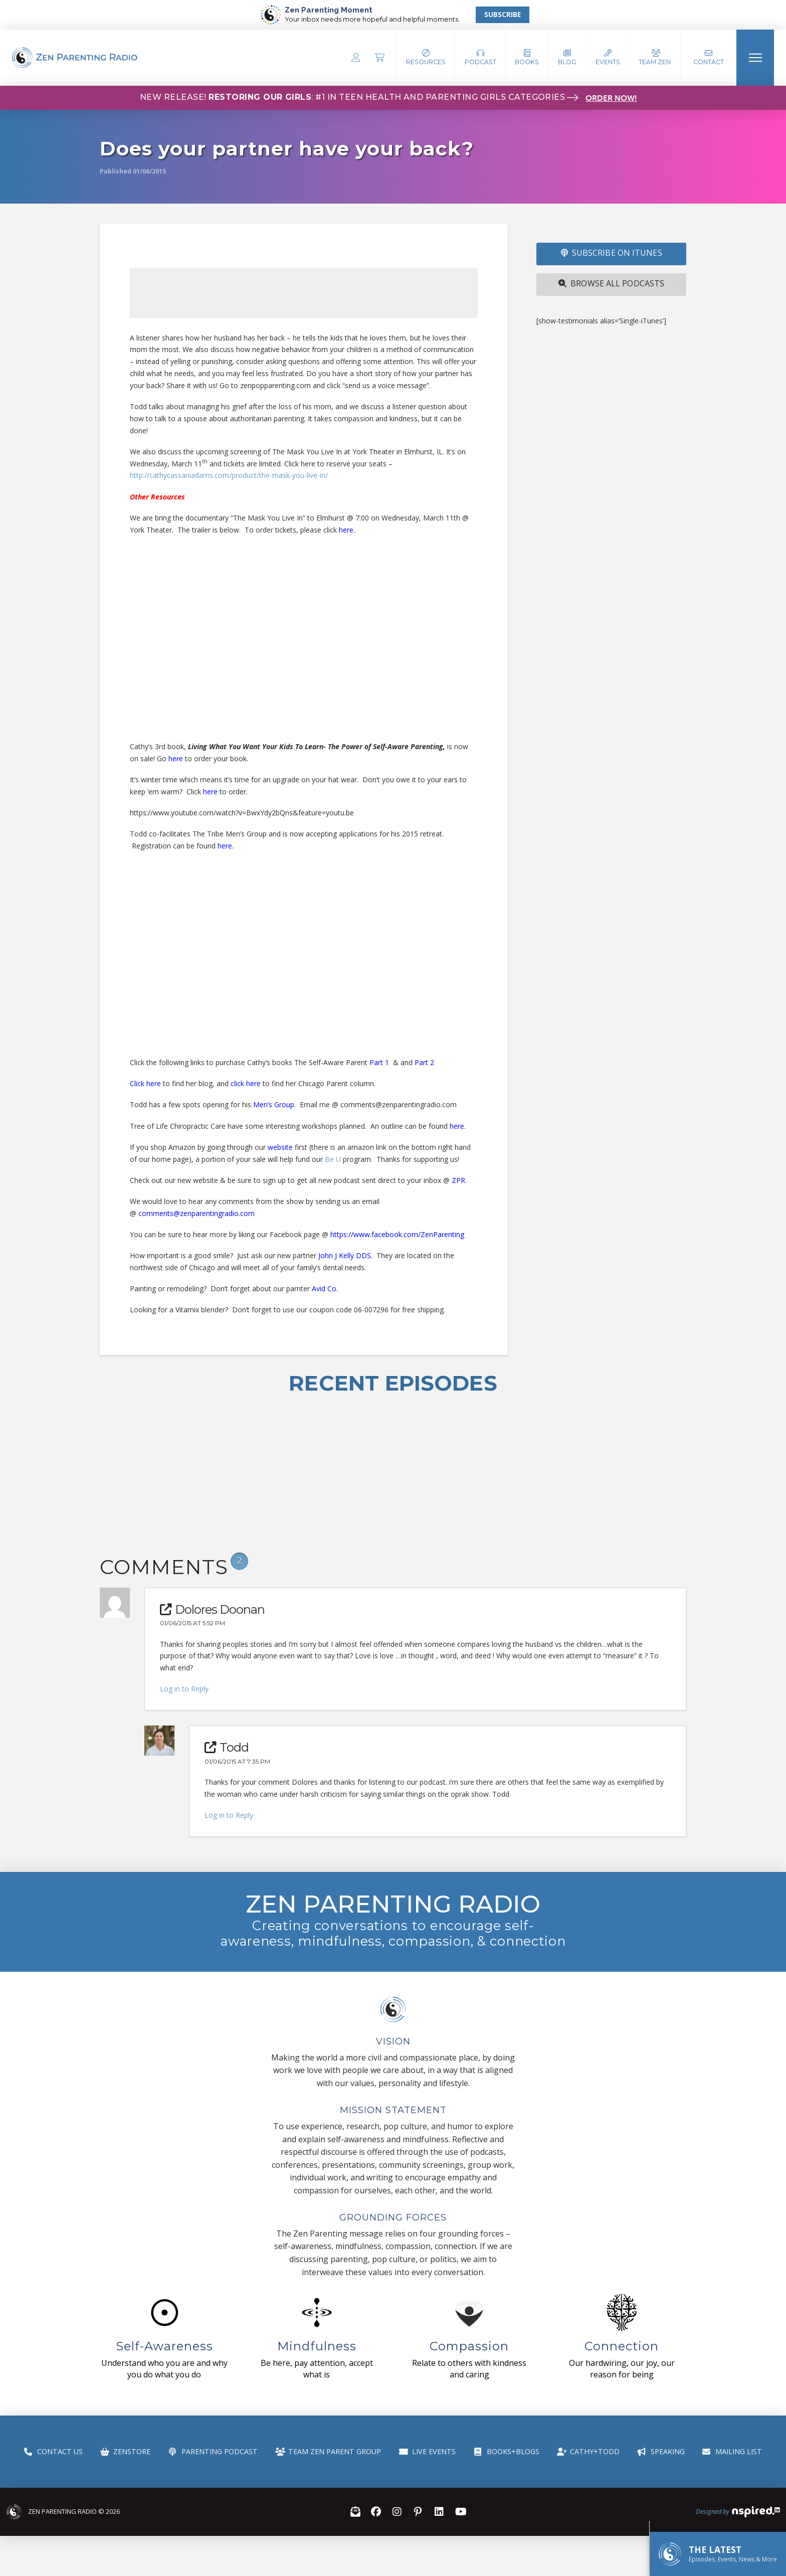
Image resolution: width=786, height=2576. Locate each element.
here (346, 530)
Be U (333, 1159)
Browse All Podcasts (611, 283)
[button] (480, 58)
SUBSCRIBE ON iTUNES (611, 252)
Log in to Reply (184, 1688)
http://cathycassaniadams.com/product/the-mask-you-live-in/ (229, 475)
